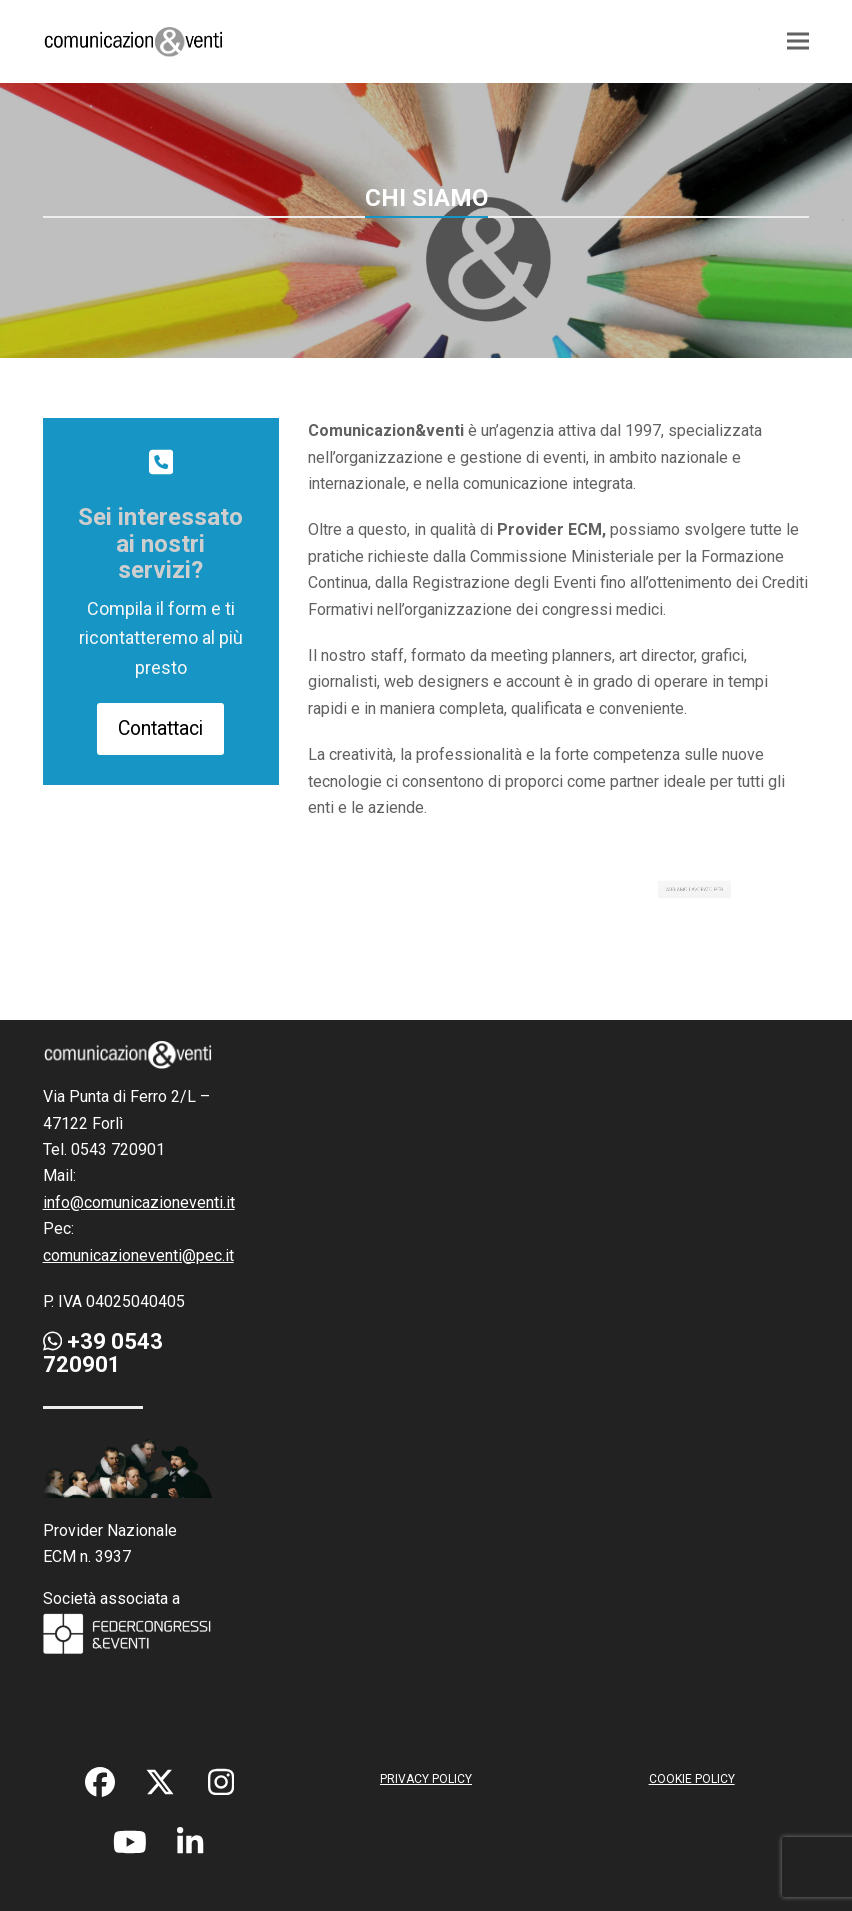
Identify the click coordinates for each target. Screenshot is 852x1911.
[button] (798, 41)
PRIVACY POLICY (426, 1779)
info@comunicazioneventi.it (139, 1202)
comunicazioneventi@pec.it (138, 1255)
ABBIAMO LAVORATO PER (690, 889)
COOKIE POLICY (692, 1779)
